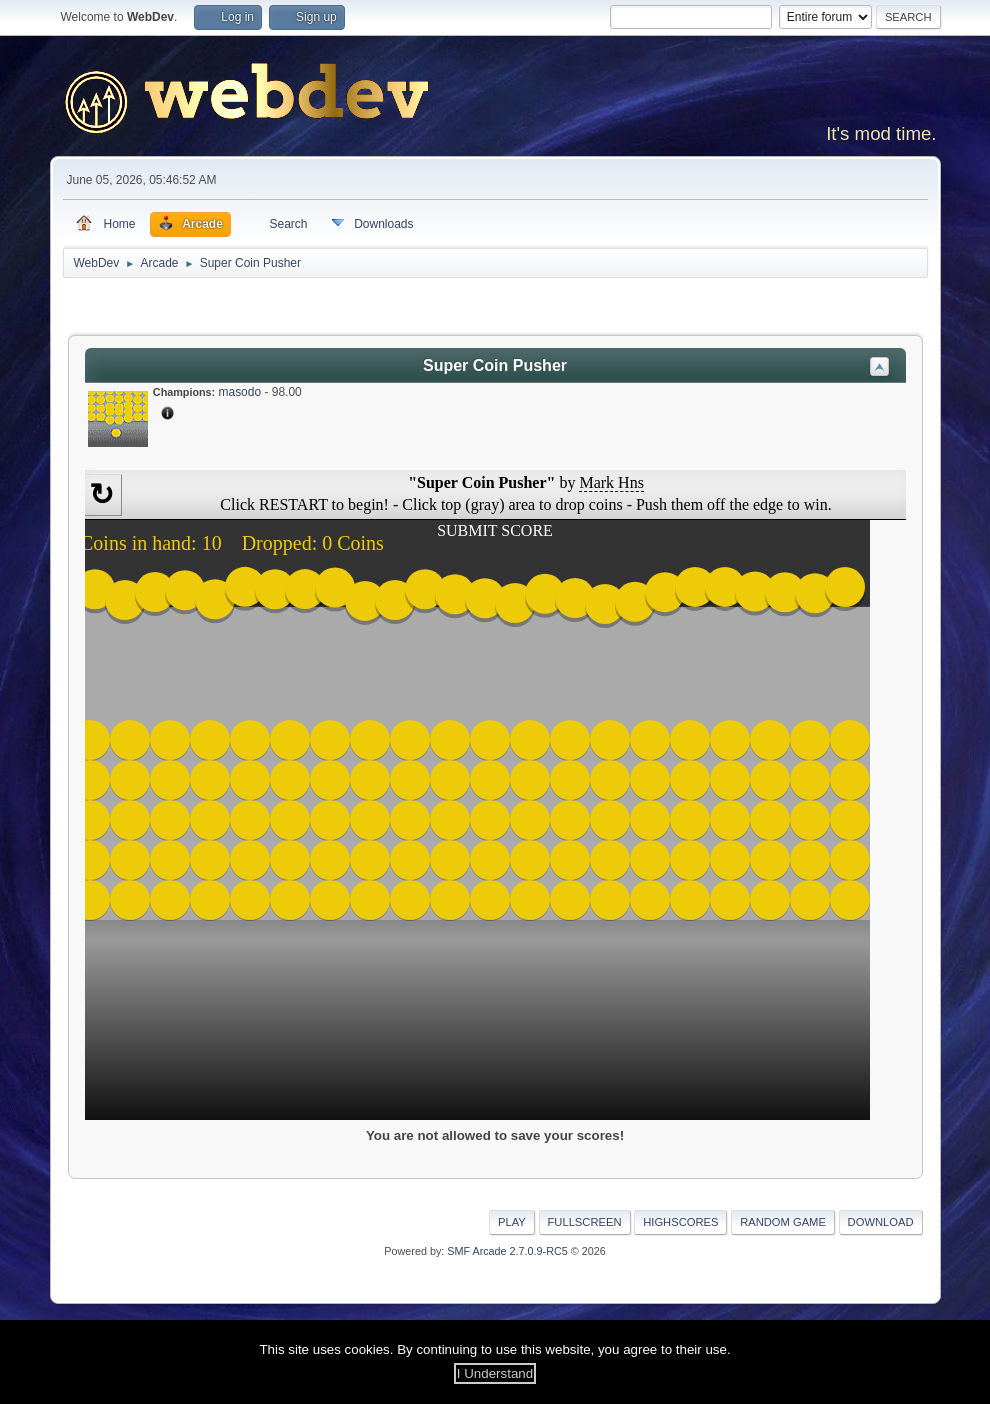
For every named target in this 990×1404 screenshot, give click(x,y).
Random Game (783, 1222)
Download (881, 1222)
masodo (239, 392)
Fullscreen (585, 1222)
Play (512, 1222)
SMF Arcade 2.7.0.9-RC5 (507, 1251)
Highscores (680, 1222)
